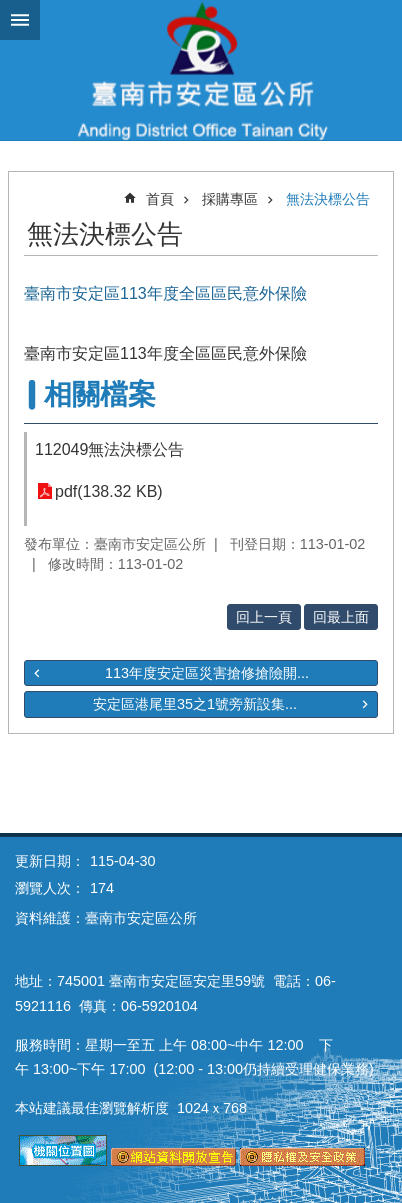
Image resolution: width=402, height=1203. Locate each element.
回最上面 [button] (341, 617)
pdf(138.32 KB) (109, 491)
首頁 (160, 199)
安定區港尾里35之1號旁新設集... (195, 704)
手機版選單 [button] (20, 20)
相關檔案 (100, 394)
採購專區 (230, 199)
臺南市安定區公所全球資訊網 (201, 70)
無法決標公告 (328, 199)
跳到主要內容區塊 (10, 10)
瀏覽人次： (50, 888)
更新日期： (50, 861)
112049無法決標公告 (109, 449)
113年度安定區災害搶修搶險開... (207, 673)
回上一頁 (264, 617)
